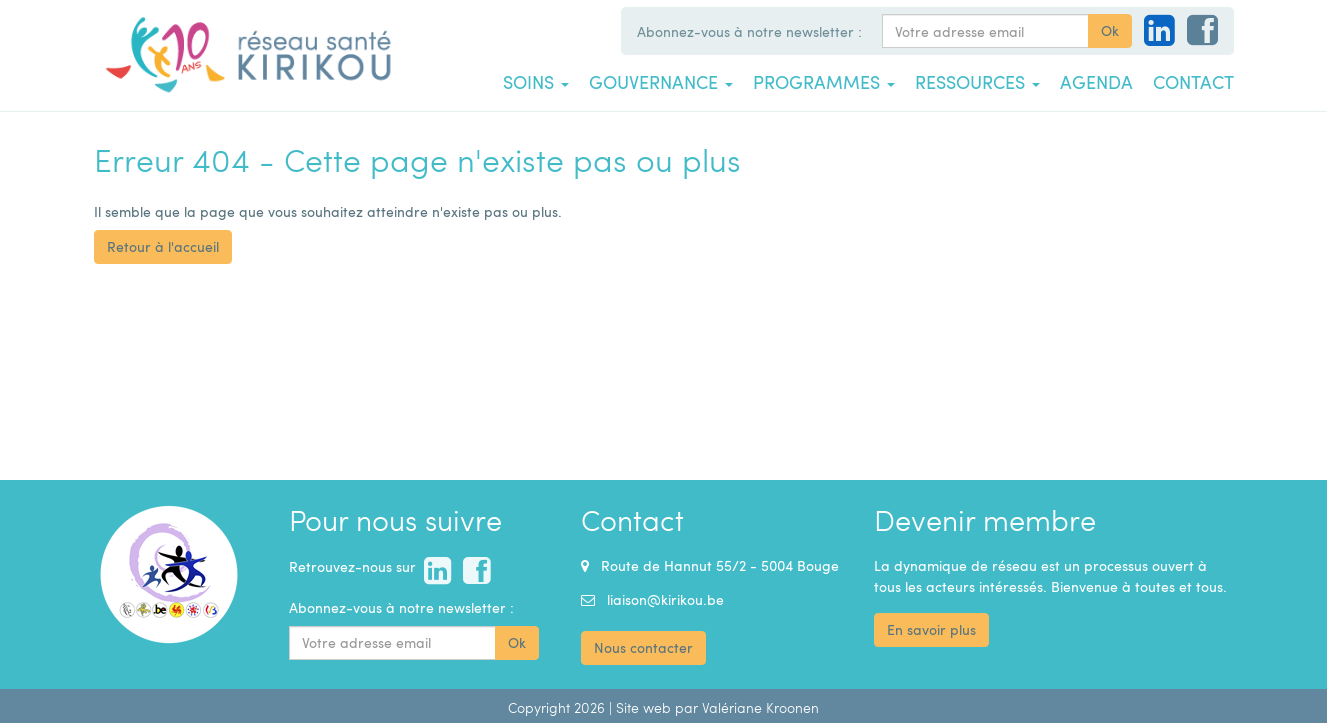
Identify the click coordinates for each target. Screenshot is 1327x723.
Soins (536, 82)
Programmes (824, 82)
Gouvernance (661, 82)
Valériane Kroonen (760, 707)
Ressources (977, 82)
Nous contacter (643, 647)
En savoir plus (931, 629)
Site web (643, 707)
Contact (1193, 82)
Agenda (1096, 82)
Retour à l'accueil (163, 246)
